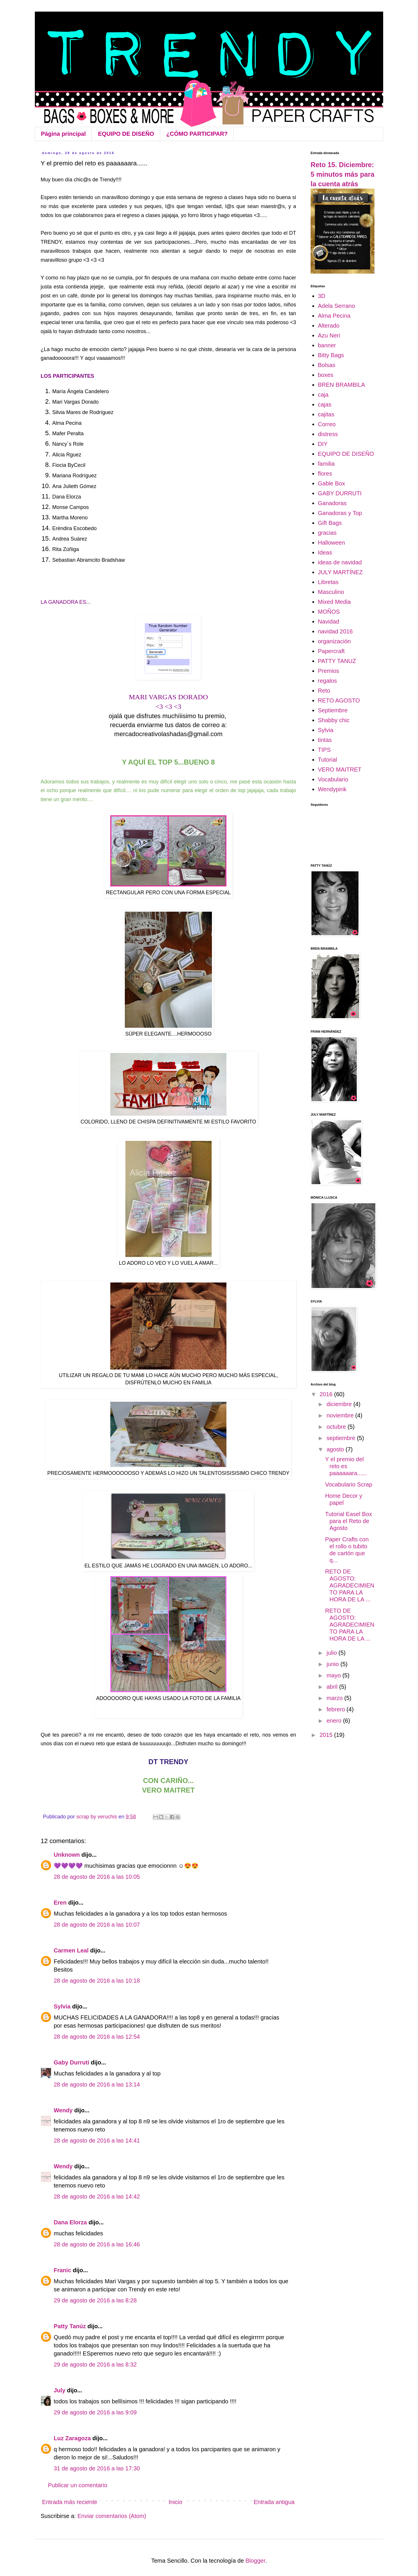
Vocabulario (333, 779)
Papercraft (331, 651)
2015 (327, 1735)
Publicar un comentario (77, 2485)
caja (323, 394)
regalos (327, 681)
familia (326, 463)
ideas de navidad (340, 562)
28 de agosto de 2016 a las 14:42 (97, 2196)
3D (321, 296)
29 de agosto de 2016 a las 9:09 (95, 2412)
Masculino (331, 592)
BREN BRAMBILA (341, 385)
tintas (325, 740)
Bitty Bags (331, 355)
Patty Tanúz (70, 2326)
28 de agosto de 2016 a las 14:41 (97, 2140)
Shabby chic (333, 720)
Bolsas (326, 365)
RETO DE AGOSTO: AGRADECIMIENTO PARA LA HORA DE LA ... (349, 1585)
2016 (327, 1394)
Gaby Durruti (71, 2062)
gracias (327, 533)
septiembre (342, 1438)
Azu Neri (329, 335)
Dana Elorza (70, 2222)
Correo (327, 424)
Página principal (63, 134)
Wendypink (332, 789)
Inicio (175, 2502)
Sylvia (62, 2006)
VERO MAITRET (339, 769)
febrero (337, 1709)
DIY (322, 444)
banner (327, 345)
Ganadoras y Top (340, 513)
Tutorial (327, 759)
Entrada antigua (274, 2502)
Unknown (67, 1854)
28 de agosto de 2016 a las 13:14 (97, 2084)
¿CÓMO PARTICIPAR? (197, 134)
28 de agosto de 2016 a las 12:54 (97, 2036)
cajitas (326, 414)
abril (333, 1686)
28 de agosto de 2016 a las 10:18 (97, 1980)
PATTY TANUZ (337, 661)
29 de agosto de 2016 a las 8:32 (95, 2364)
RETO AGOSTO (339, 700)
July (59, 2390)
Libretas (328, 582)
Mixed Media (334, 602)
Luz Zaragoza (72, 2438)
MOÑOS (329, 611)
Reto (324, 690)
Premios (328, 671)
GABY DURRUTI (340, 493)
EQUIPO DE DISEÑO (126, 134)
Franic (62, 2270)
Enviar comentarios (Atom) (112, 2516)
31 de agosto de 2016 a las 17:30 (97, 2468)
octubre (337, 1427)
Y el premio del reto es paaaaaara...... (346, 1466)
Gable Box (331, 483)
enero (335, 1720)
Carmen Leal (71, 1950)
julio (332, 1653)
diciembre (340, 1404)
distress (328, 434)
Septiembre (332, 710)
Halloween (331, 542)
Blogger (255, 2560)
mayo (334, 1675)
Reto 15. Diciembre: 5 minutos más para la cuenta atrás (342, 174)
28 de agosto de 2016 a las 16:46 (97, 2244)
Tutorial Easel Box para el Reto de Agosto (348, 1521)
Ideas (325, 552)
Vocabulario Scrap (348, 1484)
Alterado (329, 325)
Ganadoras (332, 503)
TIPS (324, 750)
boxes (325, 375)
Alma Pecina (334, 315)
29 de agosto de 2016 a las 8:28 (95, 2300)
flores (325, 473)
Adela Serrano (336, 306)
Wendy (63, 2110)
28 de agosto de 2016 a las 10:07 (97, 1924)
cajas (324, 404)
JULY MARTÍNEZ (340, 572)
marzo (335, 1698)
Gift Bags (330, 523)
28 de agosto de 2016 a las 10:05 (97, 1877)
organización (334, 641)
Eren (60, 1902)
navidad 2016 (335, 631)
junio (333, 1664)
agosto (336, 1449)
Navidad (328, 621)
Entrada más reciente (69, 2502)
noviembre (341, 1415)
